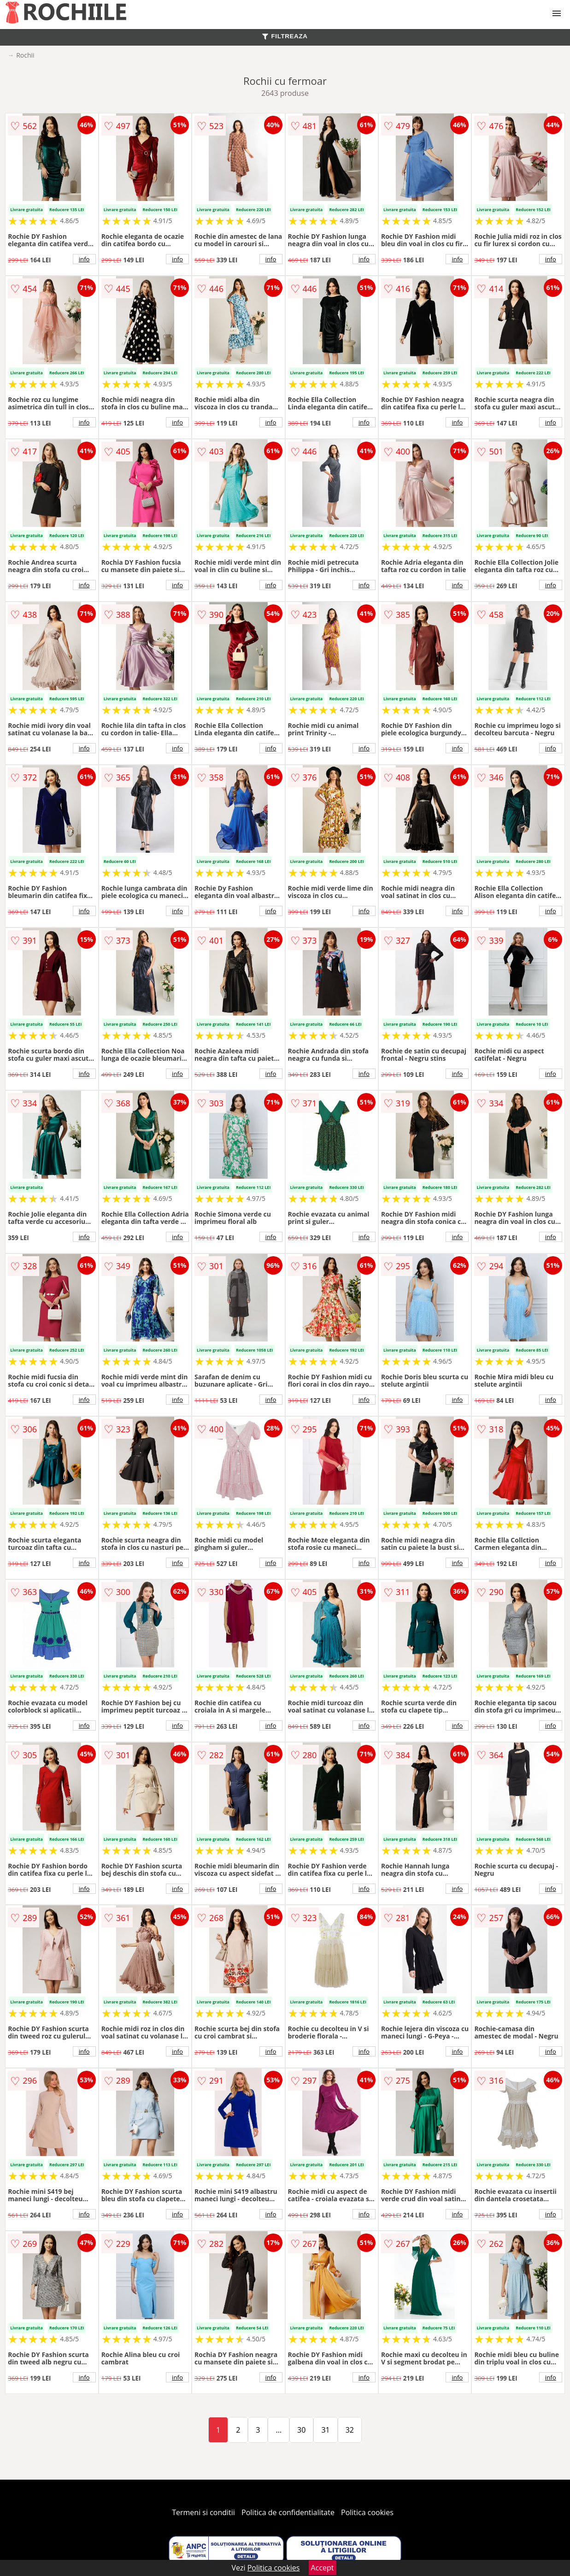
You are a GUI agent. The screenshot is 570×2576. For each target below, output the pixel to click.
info (84, 259)
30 (301, 2430)
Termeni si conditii (203, 2512)
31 (325, 2430)
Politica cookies (367, 2512)
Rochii (25, 55)
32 (350, 2430)
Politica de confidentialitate (288, 2512)
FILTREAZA (284, 36)
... (279, 2430)
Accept (322, 2568)
